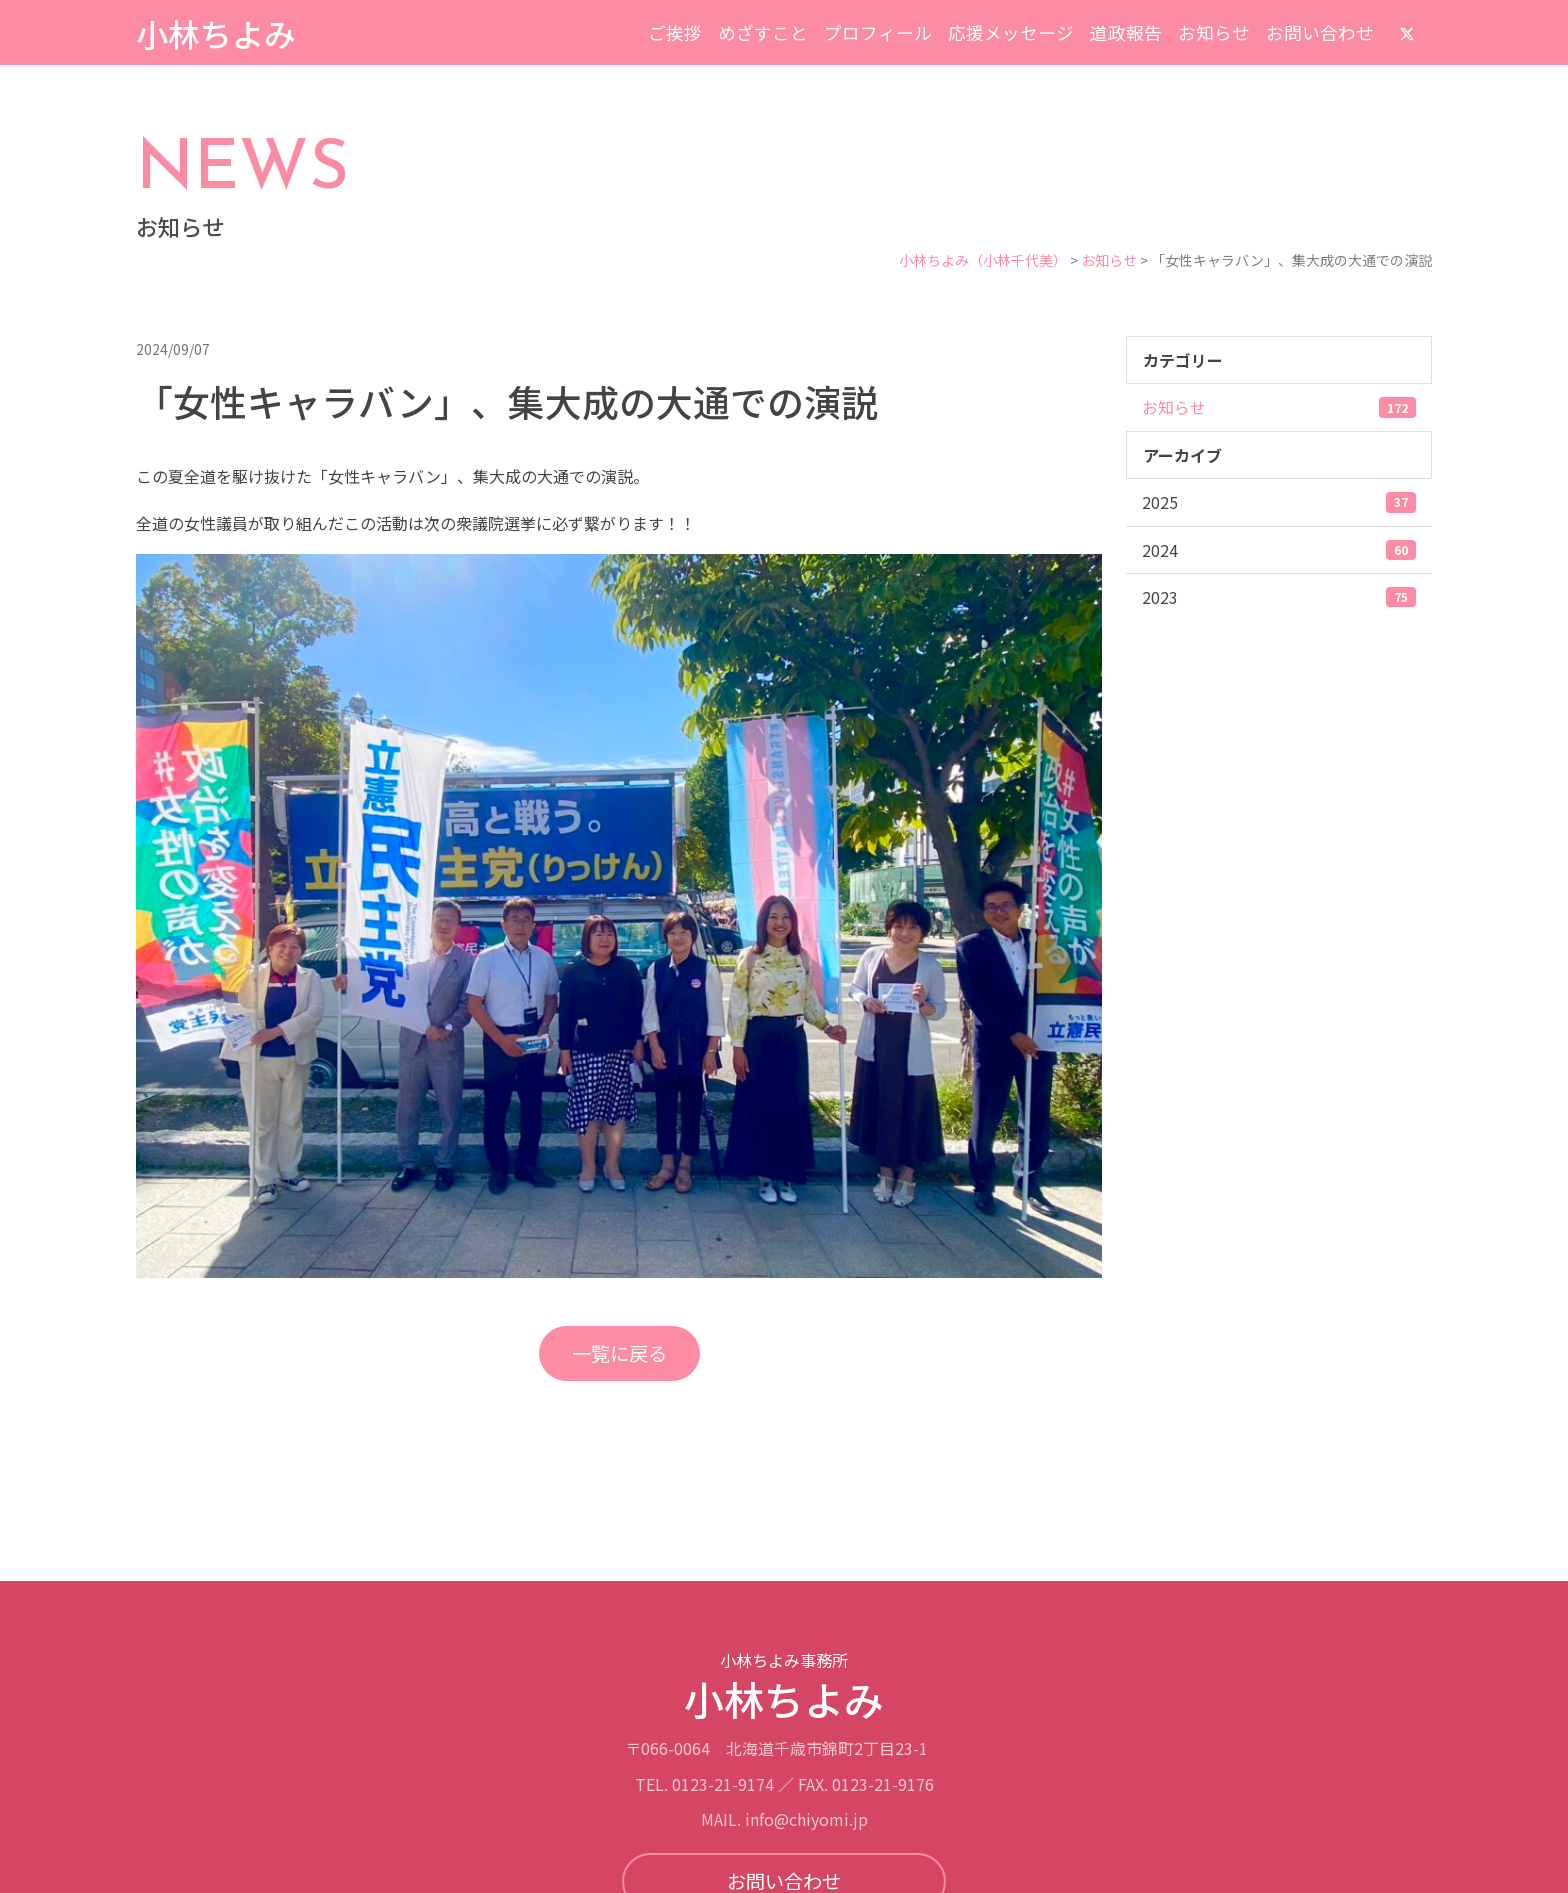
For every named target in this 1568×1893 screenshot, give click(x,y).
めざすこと (763, 32)
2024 (1279, 550)
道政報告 (1126, 32)
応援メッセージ (1011, 32)
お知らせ (1214, 32)
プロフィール (878, 32)
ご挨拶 (675, 32)
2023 (1279, 597)
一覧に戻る (619, 1353)
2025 (1279, 502)
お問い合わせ (1320, 32)
